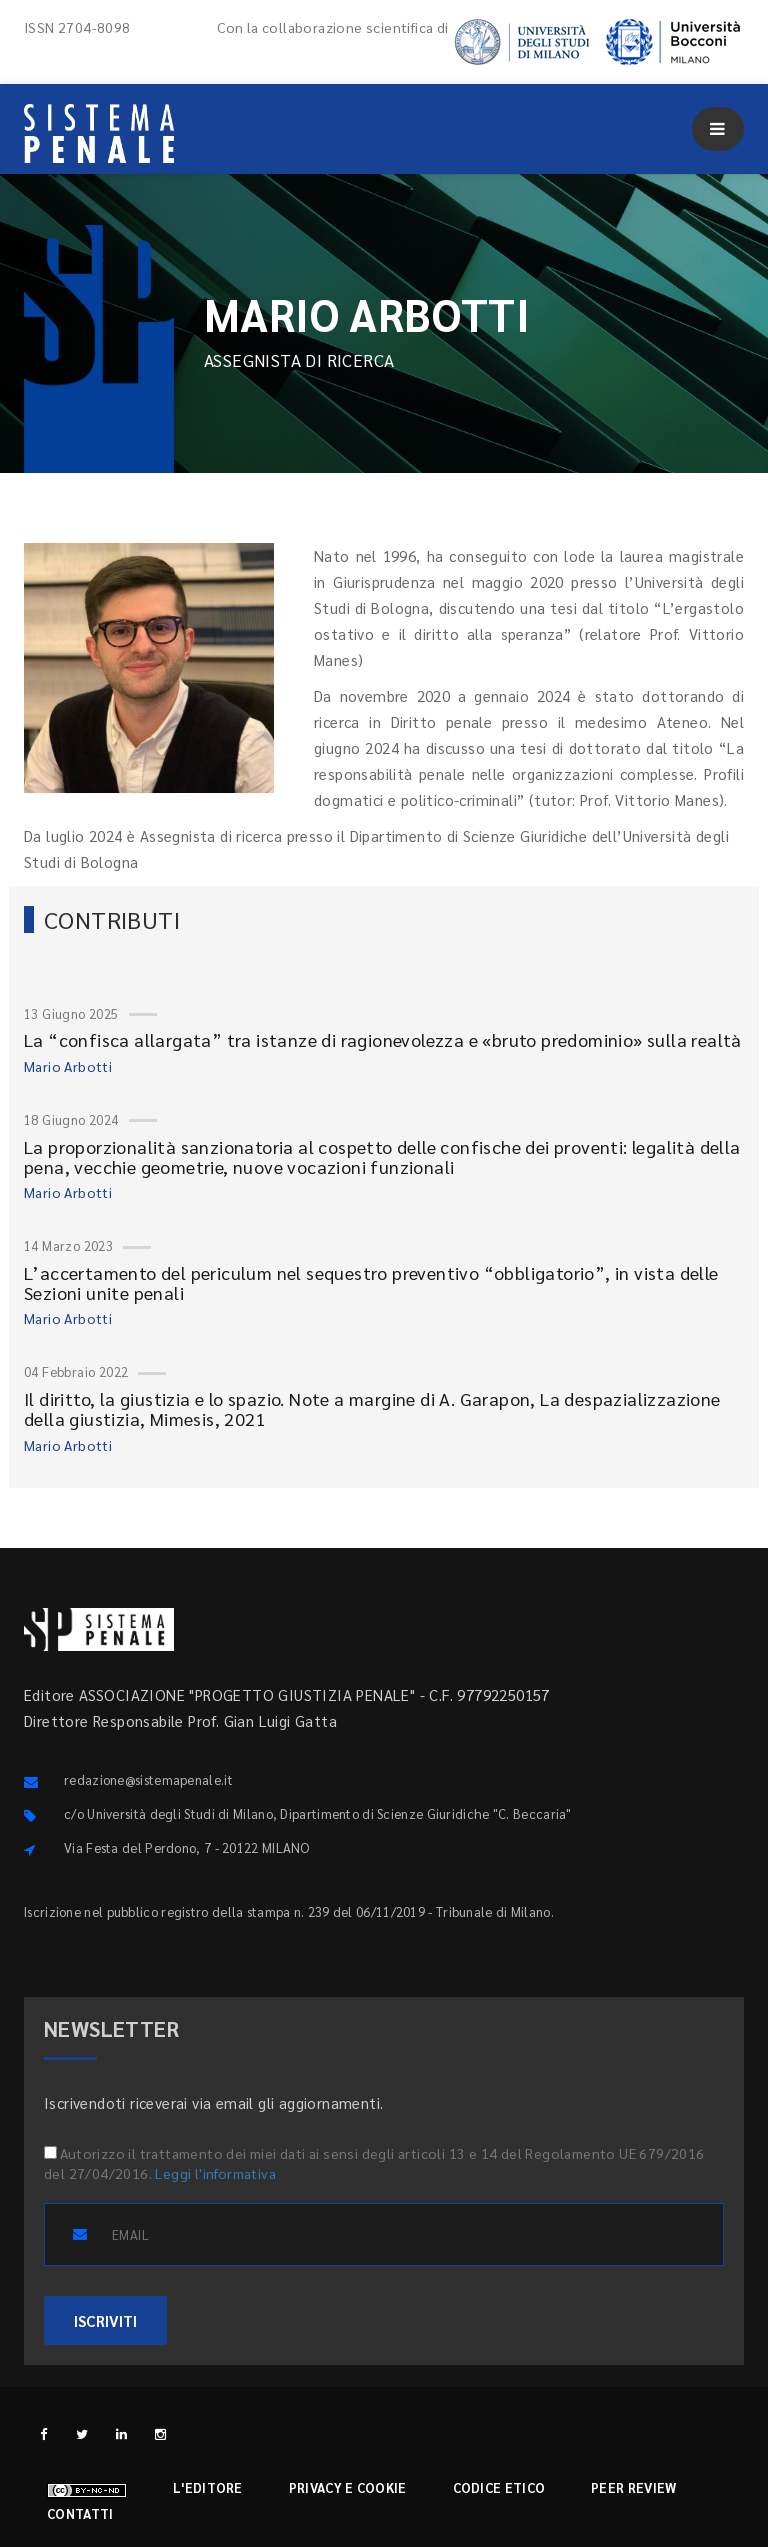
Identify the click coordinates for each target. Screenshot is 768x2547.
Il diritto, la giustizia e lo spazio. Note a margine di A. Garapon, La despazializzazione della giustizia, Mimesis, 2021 (372, 1408)
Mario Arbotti (68, 1066)
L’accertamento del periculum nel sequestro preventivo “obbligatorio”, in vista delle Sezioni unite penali (371, 1282)
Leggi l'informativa (215, 2173)
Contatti (80, 2513)
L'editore (208, 2487)
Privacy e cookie (348, 2487)
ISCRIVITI (105, 2320)
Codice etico (499, 2487)
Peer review (633, 2487)
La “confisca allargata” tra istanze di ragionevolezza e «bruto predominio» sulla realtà (383, 1039)
